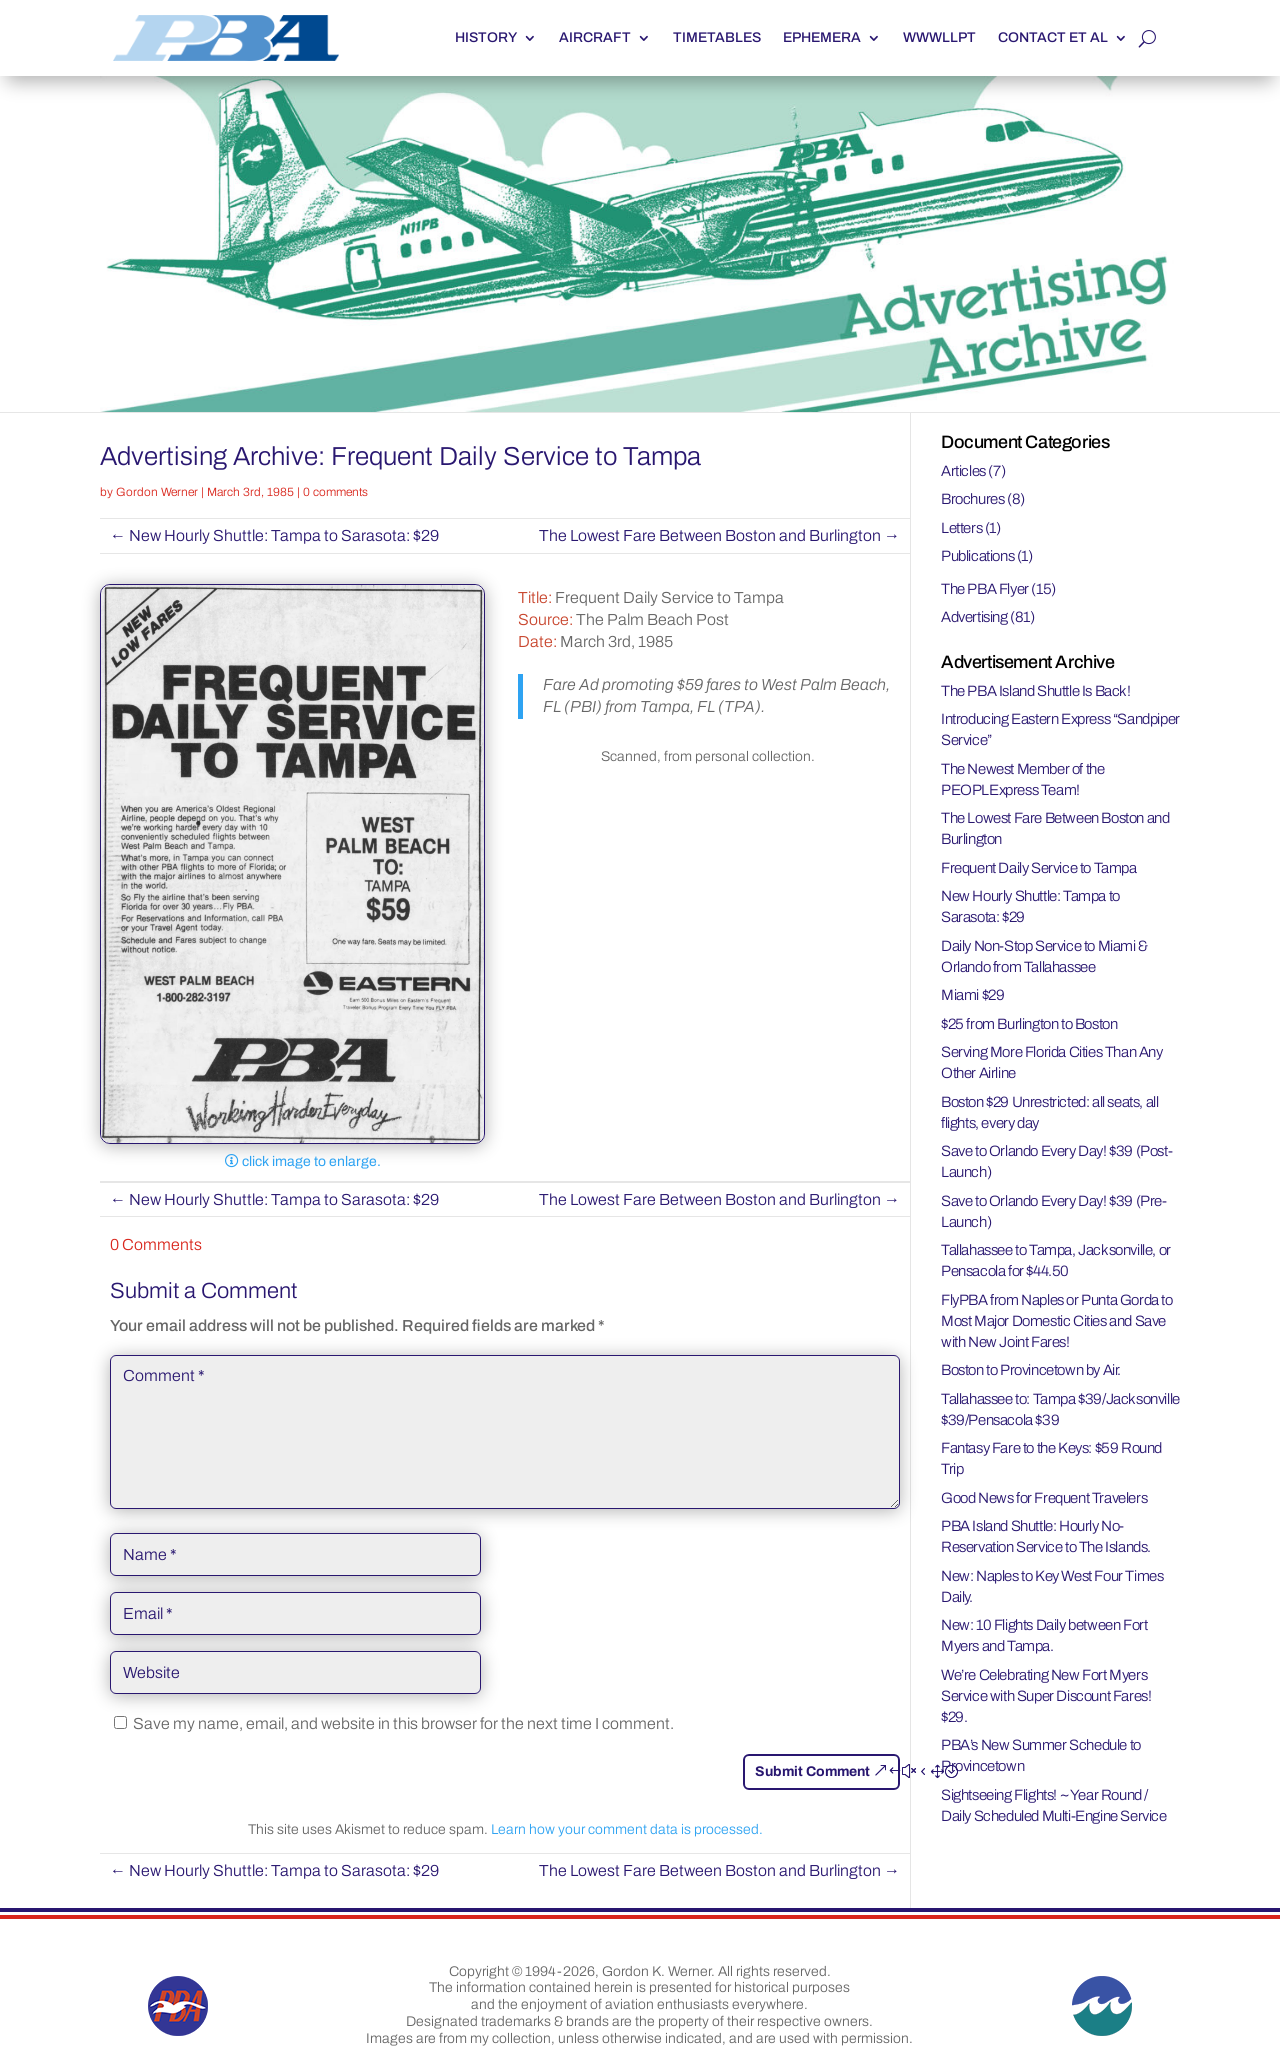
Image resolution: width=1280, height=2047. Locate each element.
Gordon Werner (157, 492)
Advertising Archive (209, 456)
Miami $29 (972, 995)
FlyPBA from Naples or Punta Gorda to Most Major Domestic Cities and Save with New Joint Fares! (1057, 1321)
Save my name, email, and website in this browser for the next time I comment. (403, 1723)
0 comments (335, 492)
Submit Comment (812, 1771)
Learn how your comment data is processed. (627, 1829)
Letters (961, 528)
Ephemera (822, 37)
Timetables (717, 37)
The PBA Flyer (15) (998, 589)
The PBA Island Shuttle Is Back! (1036, 691)
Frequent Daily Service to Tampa (1039, 868)
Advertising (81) (988, 617)
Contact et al (1053, 37)
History (486, 37)
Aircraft (595, 37)
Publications (977, 556)
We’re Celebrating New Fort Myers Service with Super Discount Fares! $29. (1046, 1696)
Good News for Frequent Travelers (1044, 1498)
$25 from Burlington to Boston (1029, 1024)
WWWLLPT (939, 37)
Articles (963, 471)
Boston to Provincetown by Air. (1031, 1370)
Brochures (972, 499)
